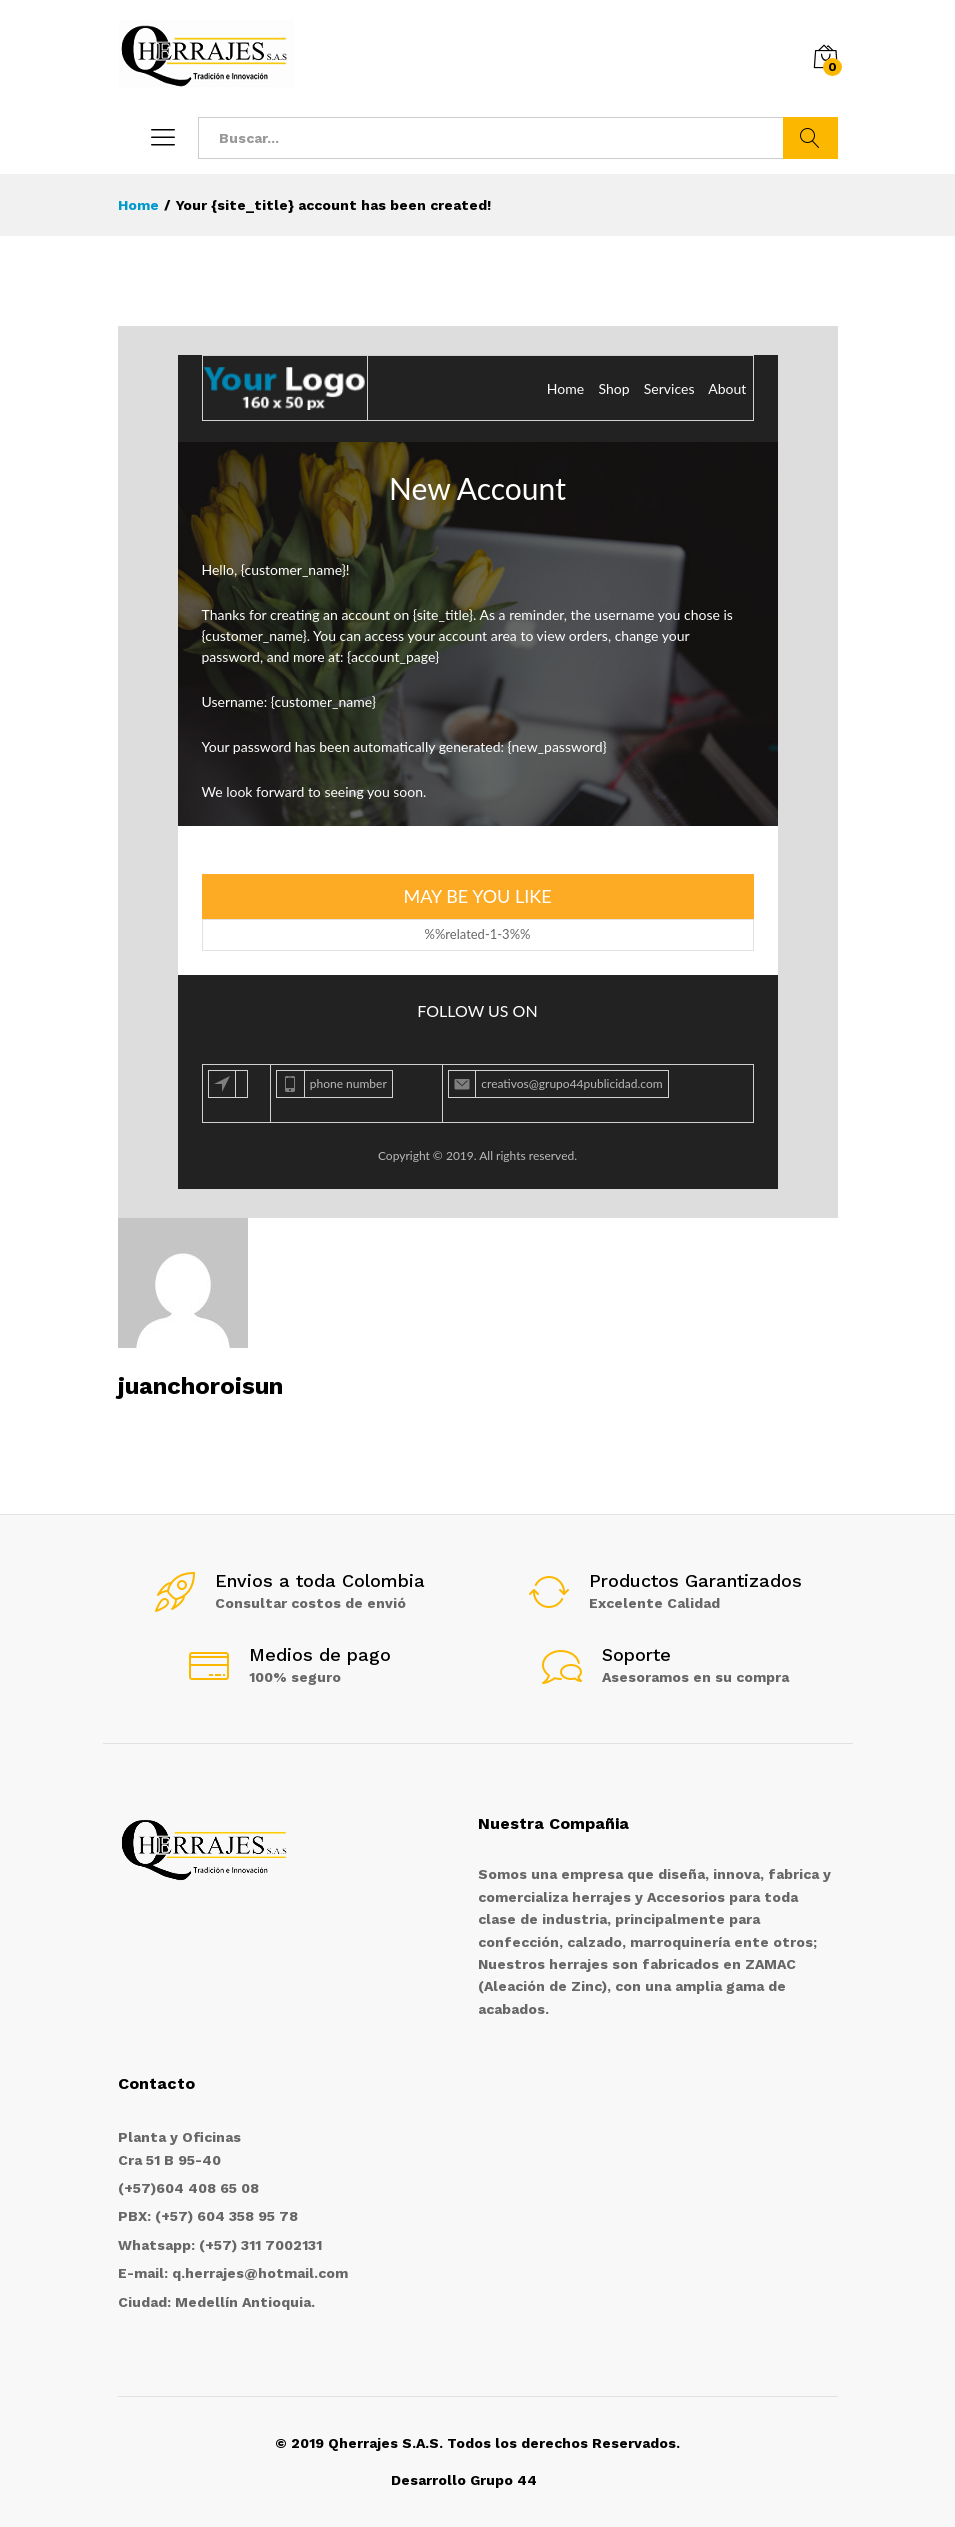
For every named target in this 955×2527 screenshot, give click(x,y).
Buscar (810, 138)
